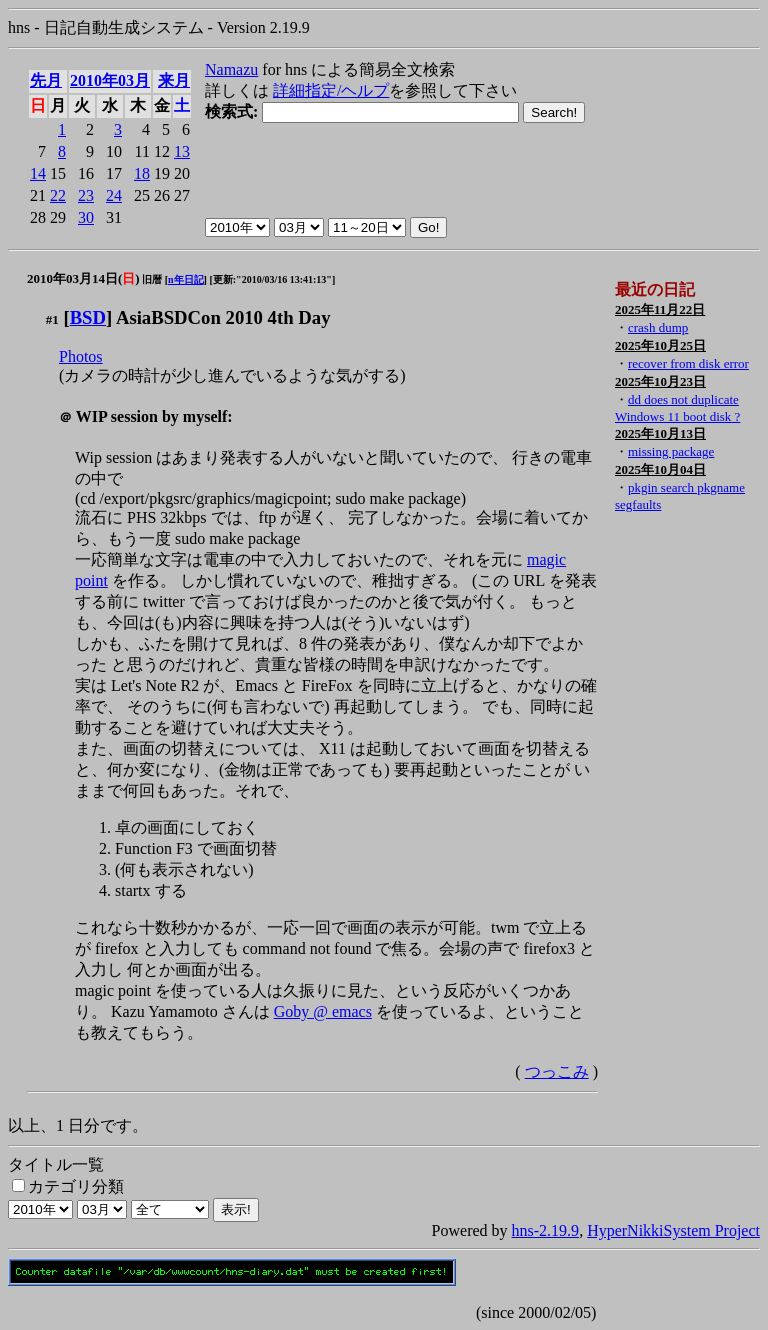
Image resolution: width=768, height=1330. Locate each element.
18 (142, 173)
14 (38, 173)
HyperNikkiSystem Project (673, 1230)
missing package (671, 451)
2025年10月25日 (660, 345)
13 (182, 151)
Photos (81, 356)
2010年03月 (110, 80)
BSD (88, 317)
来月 (174, 80)
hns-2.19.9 (546, 1230)
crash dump (658, 327)
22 (58, 195)
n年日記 (186, 279)
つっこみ (557, 1071)
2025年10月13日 (660, 433)
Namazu (231, 69)
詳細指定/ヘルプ (331, 90)
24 (114, 195)
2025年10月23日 (660, 381)
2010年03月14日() (83, 278)
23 (86, 195)
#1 (52, 319)
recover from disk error (688, 363)
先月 (46, 80)
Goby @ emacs (323, 1011)
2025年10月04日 (660, 469)
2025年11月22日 (660, 309)
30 (86, 217)
